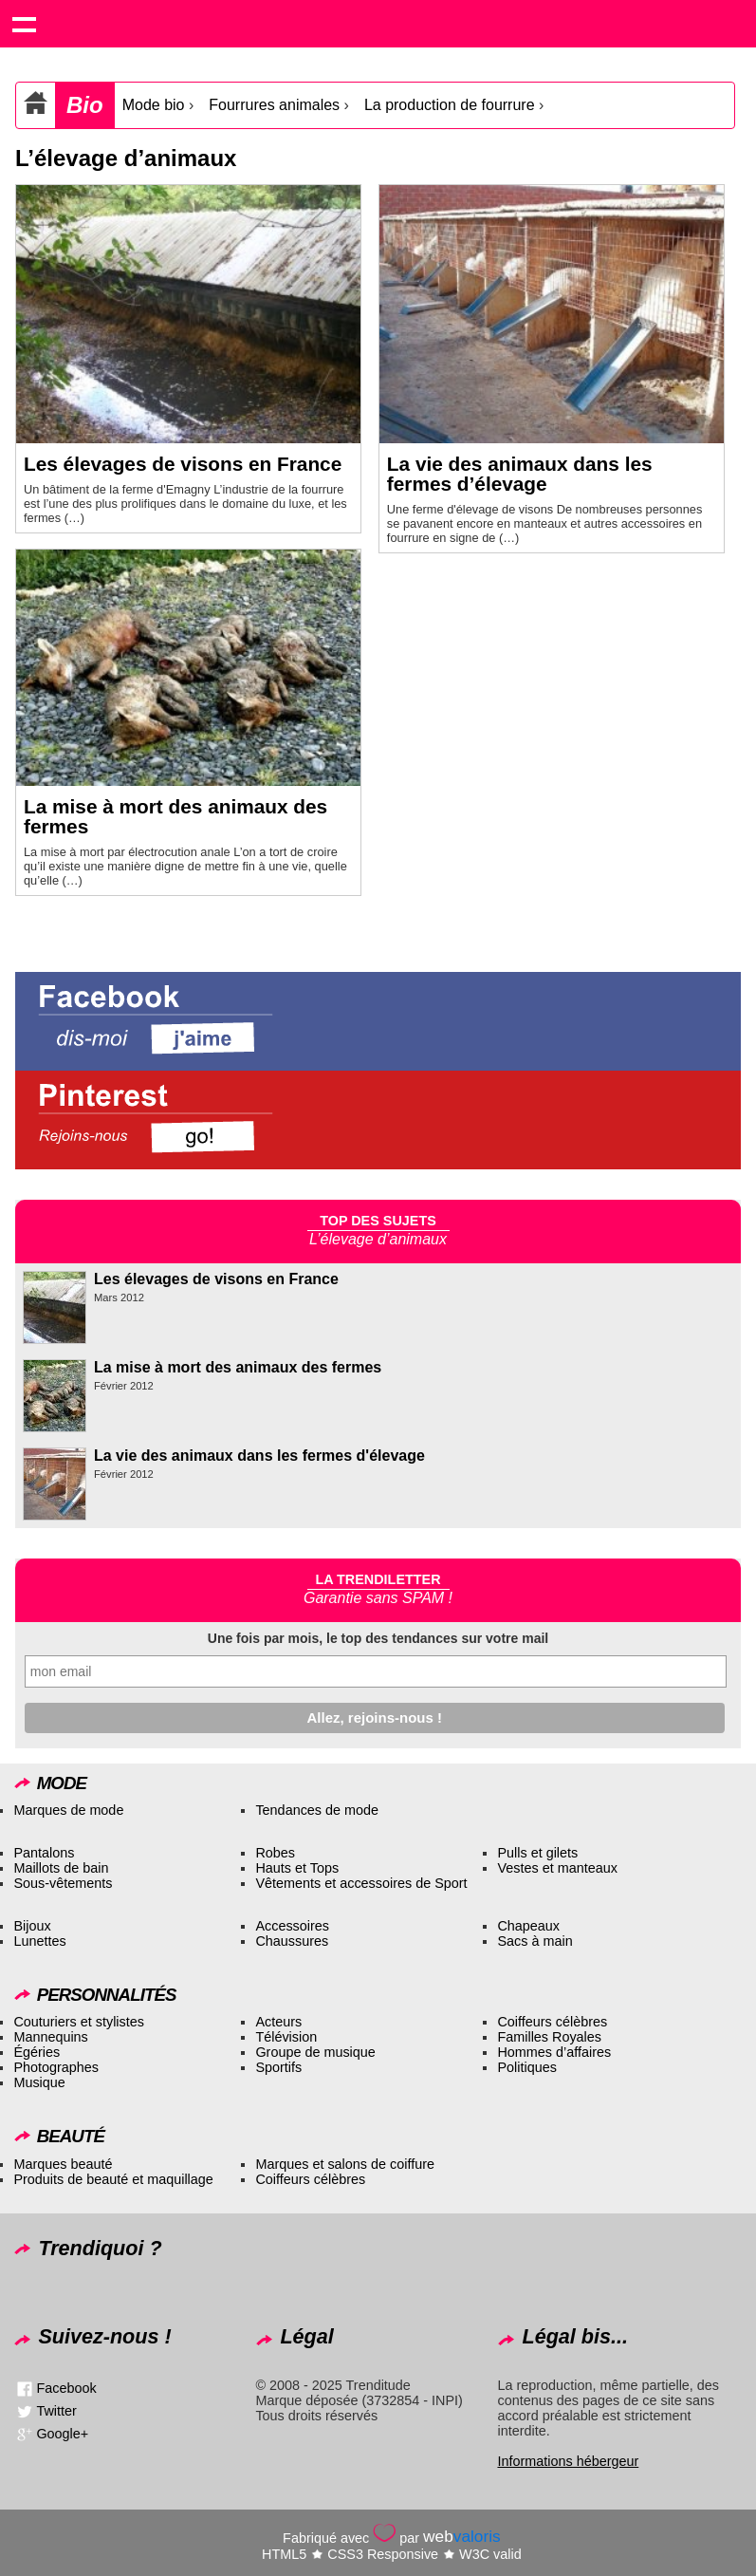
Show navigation (23, 23)
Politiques (526, 2067)
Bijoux (31, 1925)
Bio (84, 105)
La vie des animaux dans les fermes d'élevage (259, 1455)
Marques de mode (68, 1810)
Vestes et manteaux (557, 1868)
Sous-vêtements (62, 1883)
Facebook (66, 2388)
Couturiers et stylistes (78, 2021)
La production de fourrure (449, 105)
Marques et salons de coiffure (344, 2164)
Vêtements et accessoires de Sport (361, 1883)
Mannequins (50, 2036)
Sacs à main (534, 1941)
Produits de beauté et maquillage (112, 2179)
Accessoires (292, 1925)
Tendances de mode (316, 1810)
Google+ (62, 2433)
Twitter (56, 2410)
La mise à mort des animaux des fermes (175, 816)
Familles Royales (549, 2036)
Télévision (286, 2036)
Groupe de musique (315, 2052)
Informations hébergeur (567, 2461)
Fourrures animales (274, 105)
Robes (275, 1852)
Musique (39, 2082)
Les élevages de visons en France (182, 464)
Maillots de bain (60, 1868)
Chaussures (291, 1941)
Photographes (56, 2067)
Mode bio (153, 105)
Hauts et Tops (297, 1868)
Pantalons (43, 1852)
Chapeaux (528, 1925)
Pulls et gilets (537, 1852)
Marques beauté (62, 2164)
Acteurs (278, 2021)
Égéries (36, 2052)
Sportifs (278, 2067)
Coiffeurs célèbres (552, 2021)
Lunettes (39, 1941)
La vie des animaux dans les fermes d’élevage (520, 474)
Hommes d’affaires (554, 2052)
